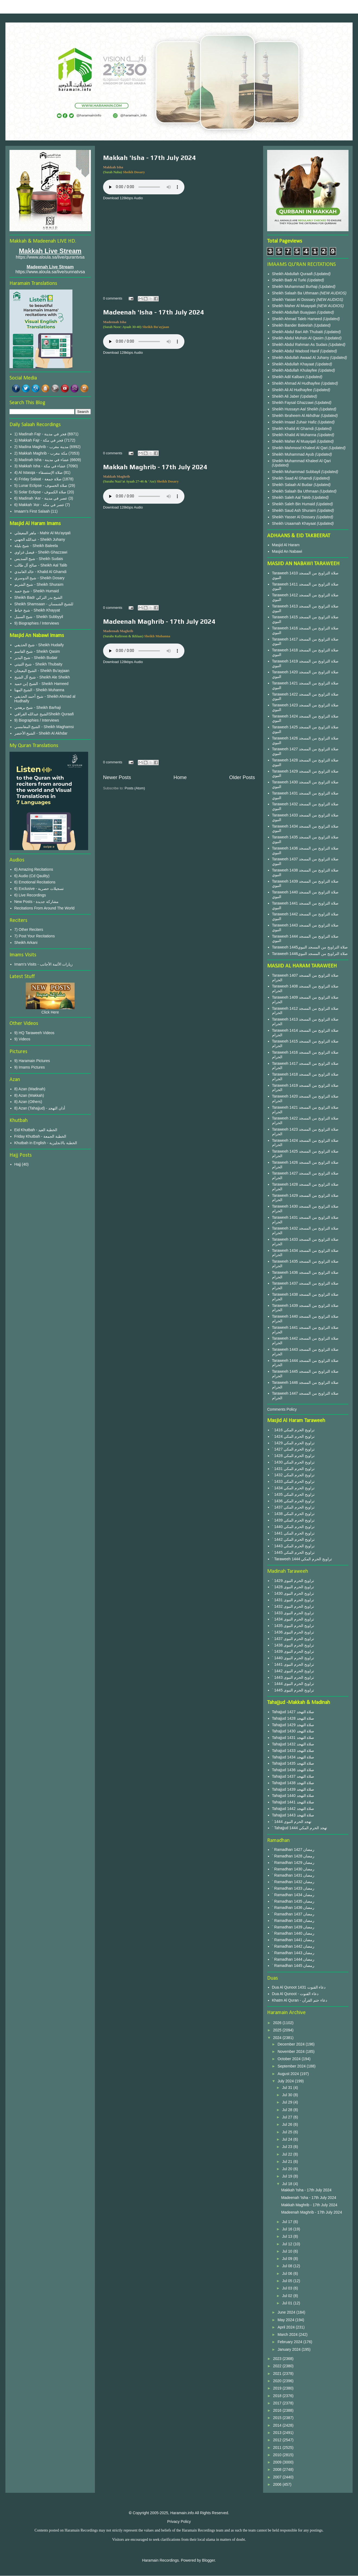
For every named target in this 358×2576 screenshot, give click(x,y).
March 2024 (288, 2334)
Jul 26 (287, 2124)
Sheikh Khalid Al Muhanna (294, 435)
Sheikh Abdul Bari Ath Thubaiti (298, 332)
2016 (278, 2410)
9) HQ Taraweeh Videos (34, 1033)
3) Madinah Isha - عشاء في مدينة (41, 460)
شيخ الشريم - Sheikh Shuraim (38, 584)
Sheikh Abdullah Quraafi (293, 274)
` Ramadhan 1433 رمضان (293, 1888)
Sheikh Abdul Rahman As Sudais (300, 344)
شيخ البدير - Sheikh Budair (36, 657)
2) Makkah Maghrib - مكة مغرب (41, 453)
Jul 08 (287, 2266)
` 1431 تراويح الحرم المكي (293, 1469)
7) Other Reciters (28, 929)
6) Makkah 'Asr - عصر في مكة (39, 505)
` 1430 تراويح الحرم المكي (293, 1462)
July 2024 (286, 2081)
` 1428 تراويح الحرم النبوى (293, 1587)
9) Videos (22, 1039)
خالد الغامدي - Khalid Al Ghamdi (40, 572)
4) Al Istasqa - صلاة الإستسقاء (38, 472)
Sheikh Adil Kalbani (289, 377)
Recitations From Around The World (44, 908)
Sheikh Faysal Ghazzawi (293, 402)
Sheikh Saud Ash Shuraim (294, 510)
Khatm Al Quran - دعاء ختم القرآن (299, 2000)
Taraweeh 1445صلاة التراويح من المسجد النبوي (310, 947)
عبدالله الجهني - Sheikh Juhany (39, 539)
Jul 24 (287, 2139)
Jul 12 (287, 2244)
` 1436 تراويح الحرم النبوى (293, 1632)
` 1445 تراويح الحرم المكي (293, 1552)
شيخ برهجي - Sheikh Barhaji (37, 707)
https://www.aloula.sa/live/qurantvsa (50, 257)
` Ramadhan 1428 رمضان (293, 1856)
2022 (278, 2366)
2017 (278, 2403)
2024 (278, 2037)
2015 (278, 2418)
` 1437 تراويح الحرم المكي (293, 1507)
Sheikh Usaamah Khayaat (294, 523)
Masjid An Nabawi (287, 551)
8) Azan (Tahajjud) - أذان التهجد (39, 1108)
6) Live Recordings (30, 895)
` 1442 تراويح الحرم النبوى (293, 1671)
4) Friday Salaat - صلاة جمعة (38, 479)
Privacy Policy (179, 2521)
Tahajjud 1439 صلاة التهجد (293, 1789)
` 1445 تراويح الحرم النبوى (293, 1690)
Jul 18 (287, 2184)
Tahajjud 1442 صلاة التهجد (293, 1808)
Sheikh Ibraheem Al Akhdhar (296, 415)
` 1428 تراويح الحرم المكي (293, 1455)
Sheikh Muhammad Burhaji (295, 286)
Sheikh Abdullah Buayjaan (294, 312)
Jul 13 (287, 2236)
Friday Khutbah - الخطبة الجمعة (40, 1136)
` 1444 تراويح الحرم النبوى (293, 1683)
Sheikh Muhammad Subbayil (296, 471)
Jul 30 (287, 2095)
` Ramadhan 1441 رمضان (293, 1940)
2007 (278, 2477)
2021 (278, 2373)
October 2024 (289, 2059)
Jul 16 (287, 2229)
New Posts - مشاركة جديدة (36, 901)
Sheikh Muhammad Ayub (293, 454)
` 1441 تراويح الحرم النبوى (293, 1664)
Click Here (50, 1012)
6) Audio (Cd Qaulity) (32, 876)
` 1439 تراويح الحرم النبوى (293, 1651)
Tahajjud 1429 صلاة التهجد (293, 1725)
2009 (278, 2462)
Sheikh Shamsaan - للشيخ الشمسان (43, 604)
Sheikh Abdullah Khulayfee (295, 370)
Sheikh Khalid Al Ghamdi (293, 428)
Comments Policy (282, 1409)
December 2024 (291, 2044)
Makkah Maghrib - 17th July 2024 (155, 467)
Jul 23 (287, 2146)
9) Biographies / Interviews (36, 623)
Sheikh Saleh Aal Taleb (291, 497)
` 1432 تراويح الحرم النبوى (293, 1606)
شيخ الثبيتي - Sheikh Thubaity (38, 664)
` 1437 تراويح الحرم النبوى (293, 1638)
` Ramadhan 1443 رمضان (293, 1953)
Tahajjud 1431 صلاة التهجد (293, 1737)
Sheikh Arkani (26, 942)
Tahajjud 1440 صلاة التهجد (293, 1795)
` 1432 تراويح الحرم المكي (293, 1475)
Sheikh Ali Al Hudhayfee (292, 390)
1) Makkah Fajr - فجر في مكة (38, 440)
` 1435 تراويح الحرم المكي (293, 1494)
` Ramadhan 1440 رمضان (293, 1933)
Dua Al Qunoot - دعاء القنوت (295, 1994)
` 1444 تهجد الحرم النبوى (291, 1821)
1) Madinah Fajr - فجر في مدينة (40, 434)
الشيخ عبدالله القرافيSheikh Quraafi (44, 714)
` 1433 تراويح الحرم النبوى (293, 1613)
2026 (278, 2023)
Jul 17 (287, 2222)
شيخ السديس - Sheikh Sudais (38, 559)
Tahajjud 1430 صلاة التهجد (293, 1731)
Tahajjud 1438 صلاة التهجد (293, 1783)
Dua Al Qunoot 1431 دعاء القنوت (299, 1987)
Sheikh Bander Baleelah (292, 325)
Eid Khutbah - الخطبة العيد (35, 1130)
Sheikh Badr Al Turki (289, 280)
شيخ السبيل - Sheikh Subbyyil (38, 617)
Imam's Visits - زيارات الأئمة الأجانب (43, 964)
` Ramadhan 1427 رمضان (293, 1849)
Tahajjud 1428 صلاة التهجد (293, 1718)
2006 (278, 2484)
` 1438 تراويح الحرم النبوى (293, 1645)
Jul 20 (287, 2169)
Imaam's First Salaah (32, 511)
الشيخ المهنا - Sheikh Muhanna (39, 690)
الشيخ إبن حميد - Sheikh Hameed (41, 683)
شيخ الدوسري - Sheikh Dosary (39, 578)
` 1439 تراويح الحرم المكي (293, 1520)
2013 (278, 2432)
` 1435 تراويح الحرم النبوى (293, 1625)
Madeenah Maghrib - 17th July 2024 (159, 621)
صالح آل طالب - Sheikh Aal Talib (40, 565)
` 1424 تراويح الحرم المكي (293, 1436)
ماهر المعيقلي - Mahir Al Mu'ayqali (42, 533)
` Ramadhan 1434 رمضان (293, 1895)
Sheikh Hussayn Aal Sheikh (295, 409)
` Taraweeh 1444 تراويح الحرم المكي (302, 1559)
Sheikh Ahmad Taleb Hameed (297, 319)
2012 (278, 2440)
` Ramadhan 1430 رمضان (293, 1869)
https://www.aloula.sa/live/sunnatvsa (50, 271)
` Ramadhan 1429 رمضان (293, 1862)
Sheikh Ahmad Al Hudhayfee (296, 383)
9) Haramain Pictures (32, 1061)
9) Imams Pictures (29, 1067)
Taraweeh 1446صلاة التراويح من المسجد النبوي (310, 953)
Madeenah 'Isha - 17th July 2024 (153, 312)
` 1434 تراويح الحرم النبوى (293, 1619)
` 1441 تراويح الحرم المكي (293, 1533)
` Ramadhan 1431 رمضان (293, 1875)
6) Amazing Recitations (33, 869)
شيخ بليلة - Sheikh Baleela (36, 545)
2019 (278, 2388)
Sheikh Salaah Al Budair (293, 485)
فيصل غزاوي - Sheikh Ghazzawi (41, 552)
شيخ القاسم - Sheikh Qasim (37, 651)
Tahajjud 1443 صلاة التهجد (293, 1815)
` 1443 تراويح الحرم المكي (293, 1546)
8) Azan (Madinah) (29, 1089)
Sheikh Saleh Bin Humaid (293, 504)
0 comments (112, 298)
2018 (278, 2396)
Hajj (17, 1164)
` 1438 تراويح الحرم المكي (293, 1513)
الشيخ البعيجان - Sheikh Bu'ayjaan (41, 670)
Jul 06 (287, 2273)
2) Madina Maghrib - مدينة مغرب (41, 447)
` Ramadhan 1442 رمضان (293, 1946)
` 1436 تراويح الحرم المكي (293, 1501)
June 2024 (286, 2312)
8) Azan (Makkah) (29, 1095)
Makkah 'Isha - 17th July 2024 (149, 157)
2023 (278, 2358)
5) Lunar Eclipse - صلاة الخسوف (41, 485)
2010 (278, 2455)
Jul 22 (287, 2154)
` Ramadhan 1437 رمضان (293, 1914)
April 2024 (286, 2327)
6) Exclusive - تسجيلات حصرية (39, 888)
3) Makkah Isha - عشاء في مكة (40, 466)
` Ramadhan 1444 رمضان (293, 1959)
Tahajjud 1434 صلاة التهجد (293, 1757)
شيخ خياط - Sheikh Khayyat (37, 610)
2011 (278, 2447)
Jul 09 (287, 2258)
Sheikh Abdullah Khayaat (293, 364)
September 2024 (291, 2066)
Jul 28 (287, 2110)
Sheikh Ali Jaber (286, 396)
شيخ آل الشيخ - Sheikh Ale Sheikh (42, 677)
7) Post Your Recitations (34, 936)
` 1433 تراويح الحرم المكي (293, 1481)
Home (180, 777)
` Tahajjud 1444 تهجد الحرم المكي (299, 1828)
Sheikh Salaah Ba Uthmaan (296, 293)
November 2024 (291, 2051)
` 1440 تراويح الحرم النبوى (293, 1658)
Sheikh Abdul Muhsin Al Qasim (298, 338)
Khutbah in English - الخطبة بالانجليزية (45, 1143)
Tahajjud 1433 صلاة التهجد (293, 1750)
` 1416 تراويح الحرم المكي (293, 1430)
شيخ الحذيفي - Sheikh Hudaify (39, 645)
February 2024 (290, 2342)
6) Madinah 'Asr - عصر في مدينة (41, 498)
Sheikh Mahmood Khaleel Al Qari (300, 448)
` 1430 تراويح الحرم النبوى (293, 1593)
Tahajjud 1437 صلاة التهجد (293, 1776)
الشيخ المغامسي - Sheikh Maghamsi (44, 727)
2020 (278, 2381)
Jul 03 (287, 2288)
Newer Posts (117, 777)
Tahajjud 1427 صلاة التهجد (293, 1712)
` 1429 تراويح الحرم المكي (293, 1443)
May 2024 (286, 2320)
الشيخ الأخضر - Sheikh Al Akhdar (41, 733)
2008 (278, 2469)
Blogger (208, 2560)
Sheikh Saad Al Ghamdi (292, 478)
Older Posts (242, 777)
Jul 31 (287, 2087)
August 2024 (288, 2074)
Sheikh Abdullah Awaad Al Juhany (301, 357)
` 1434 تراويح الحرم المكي (293, 1488)
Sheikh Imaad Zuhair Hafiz (295, 422)
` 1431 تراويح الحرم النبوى (293, 1600)
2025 (278, 2030)
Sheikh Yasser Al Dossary (294, 299)
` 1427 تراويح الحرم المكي (293, 1449)
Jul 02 (287, 2296)
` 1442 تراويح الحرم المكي (293, 1539)
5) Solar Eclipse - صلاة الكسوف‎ (40, 492)
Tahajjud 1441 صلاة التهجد (293, 1802)
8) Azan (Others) (28, 1101)
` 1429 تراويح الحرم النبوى (293, 1580)
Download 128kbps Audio (123, 198)
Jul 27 (287, 2117)
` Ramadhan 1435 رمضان (293, 1901)
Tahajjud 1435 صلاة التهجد (293, 1763)
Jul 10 (287, 2251)
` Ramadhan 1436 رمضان (293, 1907)
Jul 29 (287, 2102)
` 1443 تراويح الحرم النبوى (293, 1677)
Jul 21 (287, 2161)
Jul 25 (287, 2132)
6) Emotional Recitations (35, 882)
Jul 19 (287, 2176)
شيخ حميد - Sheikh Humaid (36, 591)
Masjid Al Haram (286, 545)
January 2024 (289, 2349)
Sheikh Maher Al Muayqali (294, 306)
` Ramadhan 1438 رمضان (293, 1920)
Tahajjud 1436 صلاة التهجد (293, 1770)
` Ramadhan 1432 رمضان (293, 1882)
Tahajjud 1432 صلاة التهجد (293, 1744)
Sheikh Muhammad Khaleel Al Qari (301, 461)
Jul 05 (287, 2281)
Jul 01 (287, 2303)
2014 (278, 2425)
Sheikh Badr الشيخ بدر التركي (38, 597)
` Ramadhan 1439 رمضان (293, 1927)
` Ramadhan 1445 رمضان (293, 1965)
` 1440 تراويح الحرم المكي (293, 1527)
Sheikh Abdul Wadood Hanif (296, 351)
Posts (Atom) (135, 788)
